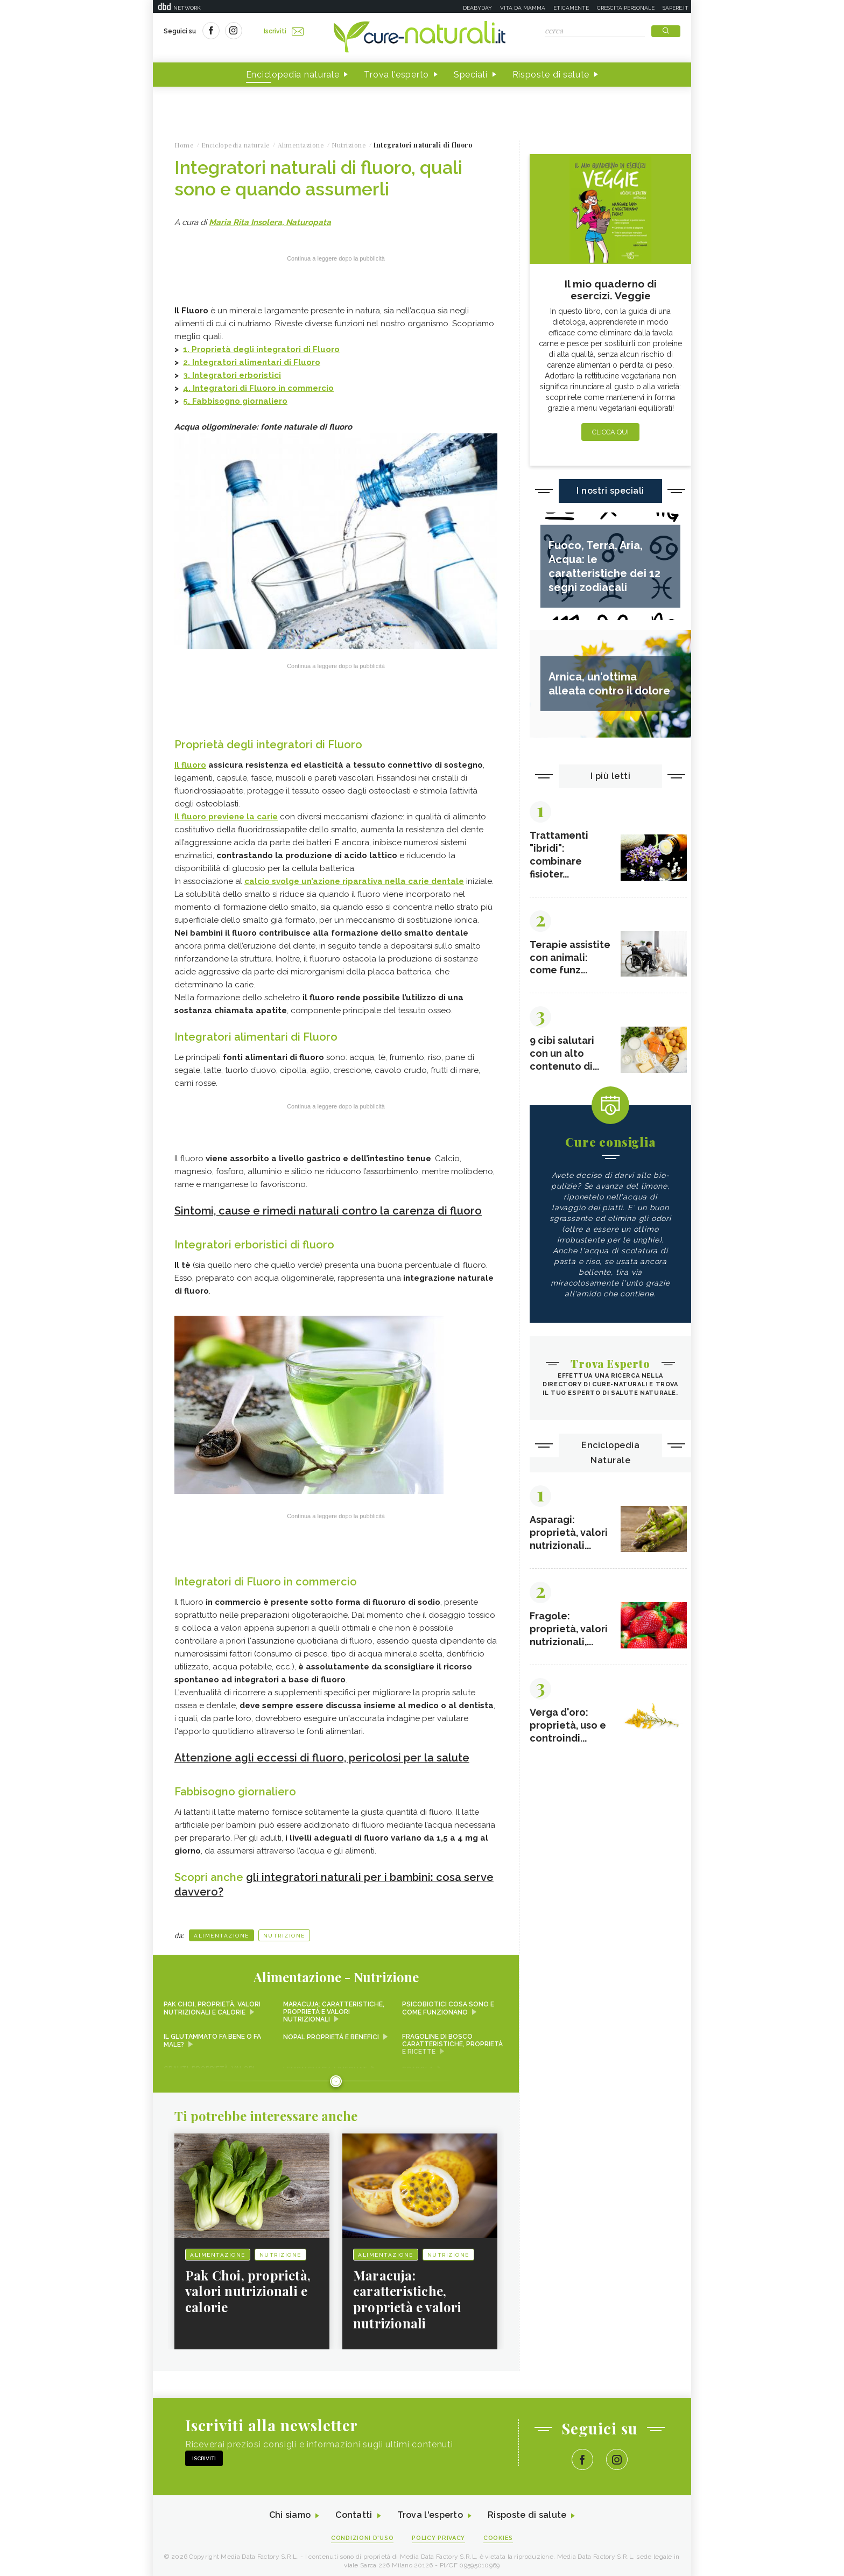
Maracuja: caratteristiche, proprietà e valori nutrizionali (333, 2007)
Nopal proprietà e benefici (331, 2032)
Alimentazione (221, 1931)
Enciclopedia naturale (293, 74)
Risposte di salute (551, 74)
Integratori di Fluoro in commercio (263, 388)
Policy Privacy (439, 2533)
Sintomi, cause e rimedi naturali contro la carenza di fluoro (328, 1209)
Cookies (499, 2533)
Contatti (353, 2511)
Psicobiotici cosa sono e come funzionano (448, 2003)
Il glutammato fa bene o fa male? (212, 2036)
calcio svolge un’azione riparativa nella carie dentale (354, 881)
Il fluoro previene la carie (226, 816)
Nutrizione (284, 1931)
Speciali (471, 74)
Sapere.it (675, 8)
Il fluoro (190, 764)
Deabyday (477, 8)
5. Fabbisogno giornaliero (235, 401)
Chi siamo (290, 2511)
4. (188, 388)
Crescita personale (626, 8)
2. (187, 362)
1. (261, 349)
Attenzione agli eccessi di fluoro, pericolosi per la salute (322, 1755)
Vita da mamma (522, 8)
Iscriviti (284, 31)
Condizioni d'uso (362, 2533)
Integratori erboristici (236, 375)
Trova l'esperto (396, 74)
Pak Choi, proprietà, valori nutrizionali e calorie (212, 2003)
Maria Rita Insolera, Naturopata (270, 222)
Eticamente (571, 8)
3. (187, 375)
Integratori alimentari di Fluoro (256, 362)
